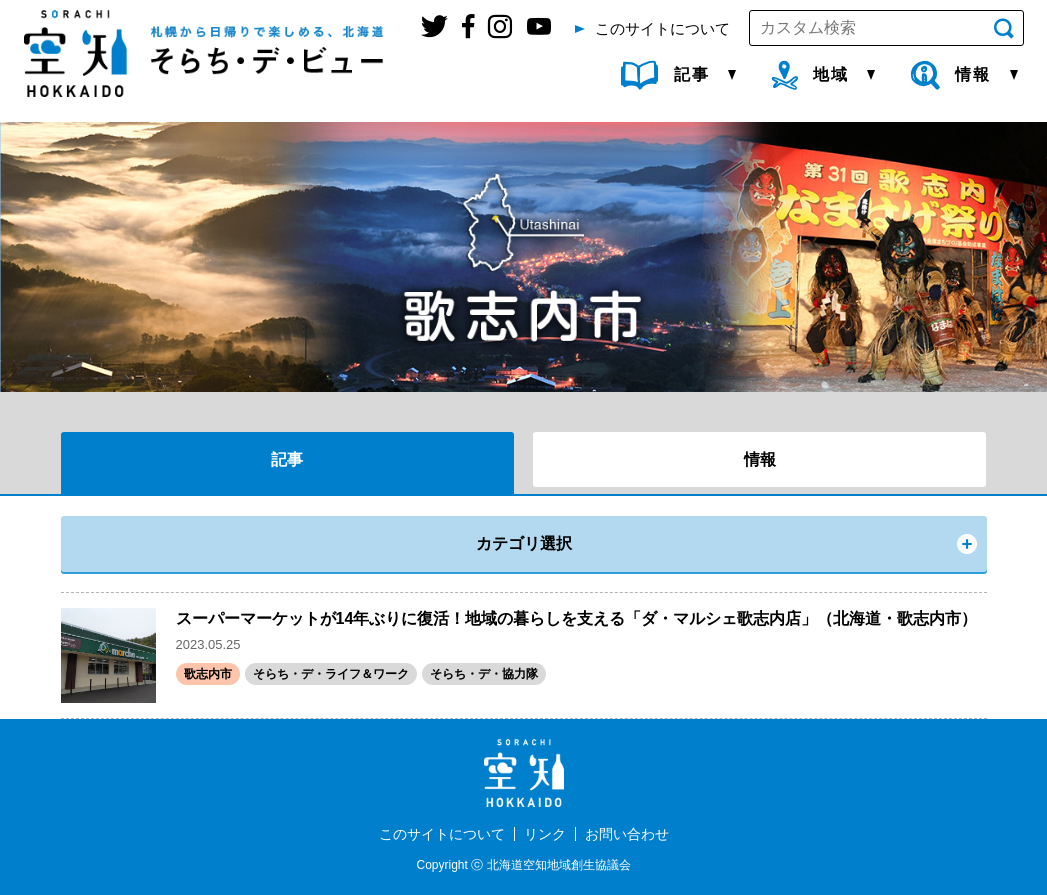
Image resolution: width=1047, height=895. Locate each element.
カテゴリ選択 (524, 543)
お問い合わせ (627, 834)
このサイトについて (442, 834)
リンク (545, 834)
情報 (760, 459)
